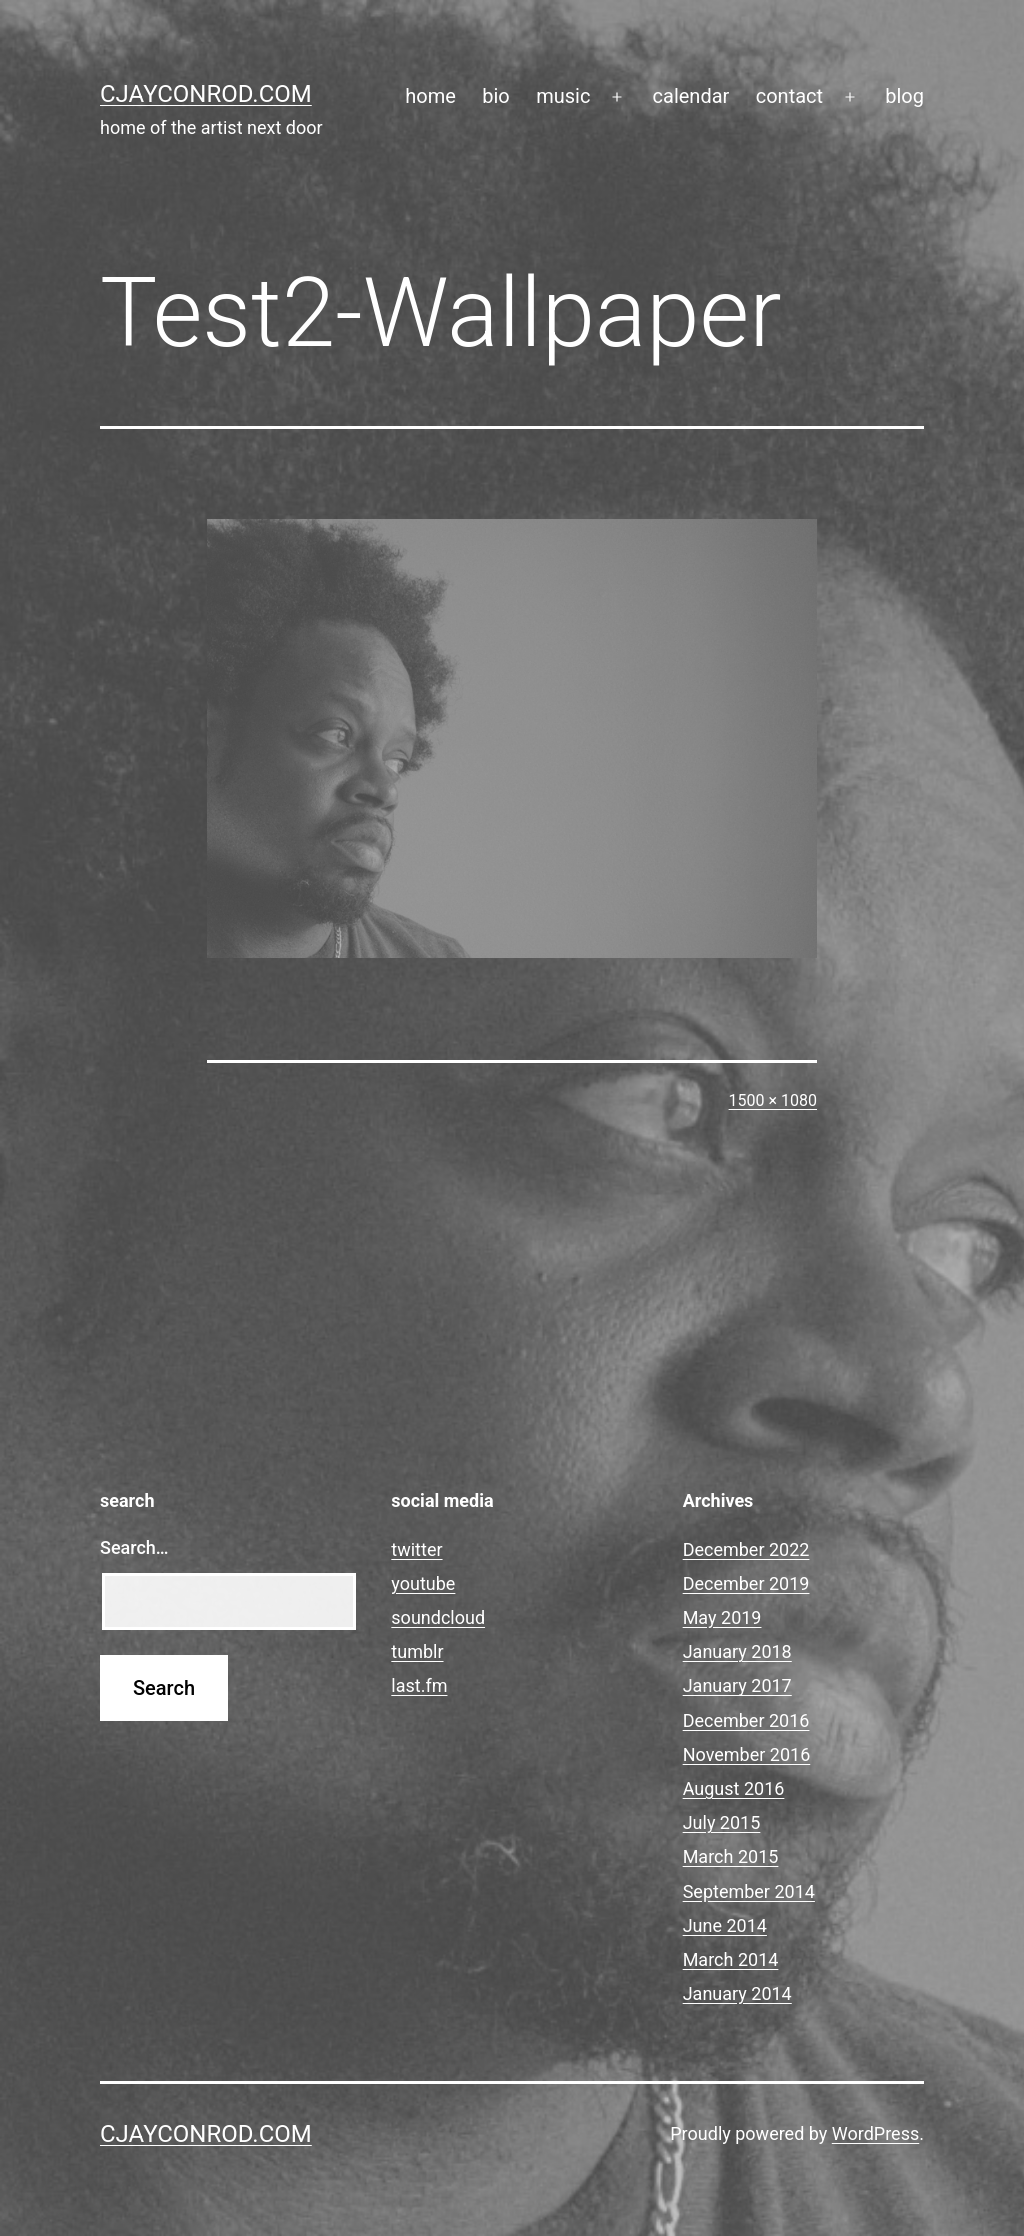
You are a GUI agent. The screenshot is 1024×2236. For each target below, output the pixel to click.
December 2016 (746, 1720)
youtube (423, 1583)
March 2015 (731, 1856)
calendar (691, 96)
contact (789, 96)
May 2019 (722, 1617)
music (563, 96)
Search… (134, 1547)
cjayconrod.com (206, 94)
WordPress (875, 2133)
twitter (416, 1549)
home (430, 96)
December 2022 (746, 1549)
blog (904, 96)
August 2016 (734, 1788)
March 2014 (731, 1959)
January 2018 (737, 1651)
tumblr (417, 1651)
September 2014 (749, 1891)
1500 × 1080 (773, 1100)
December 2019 (746, 1583)
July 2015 (722, 1822)
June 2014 (725, 1925)
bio (496, 96)
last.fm (419, 1685)
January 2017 (737, 1685)
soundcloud (438, 1617)
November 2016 (747, 1754)
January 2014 (737, 1993)
